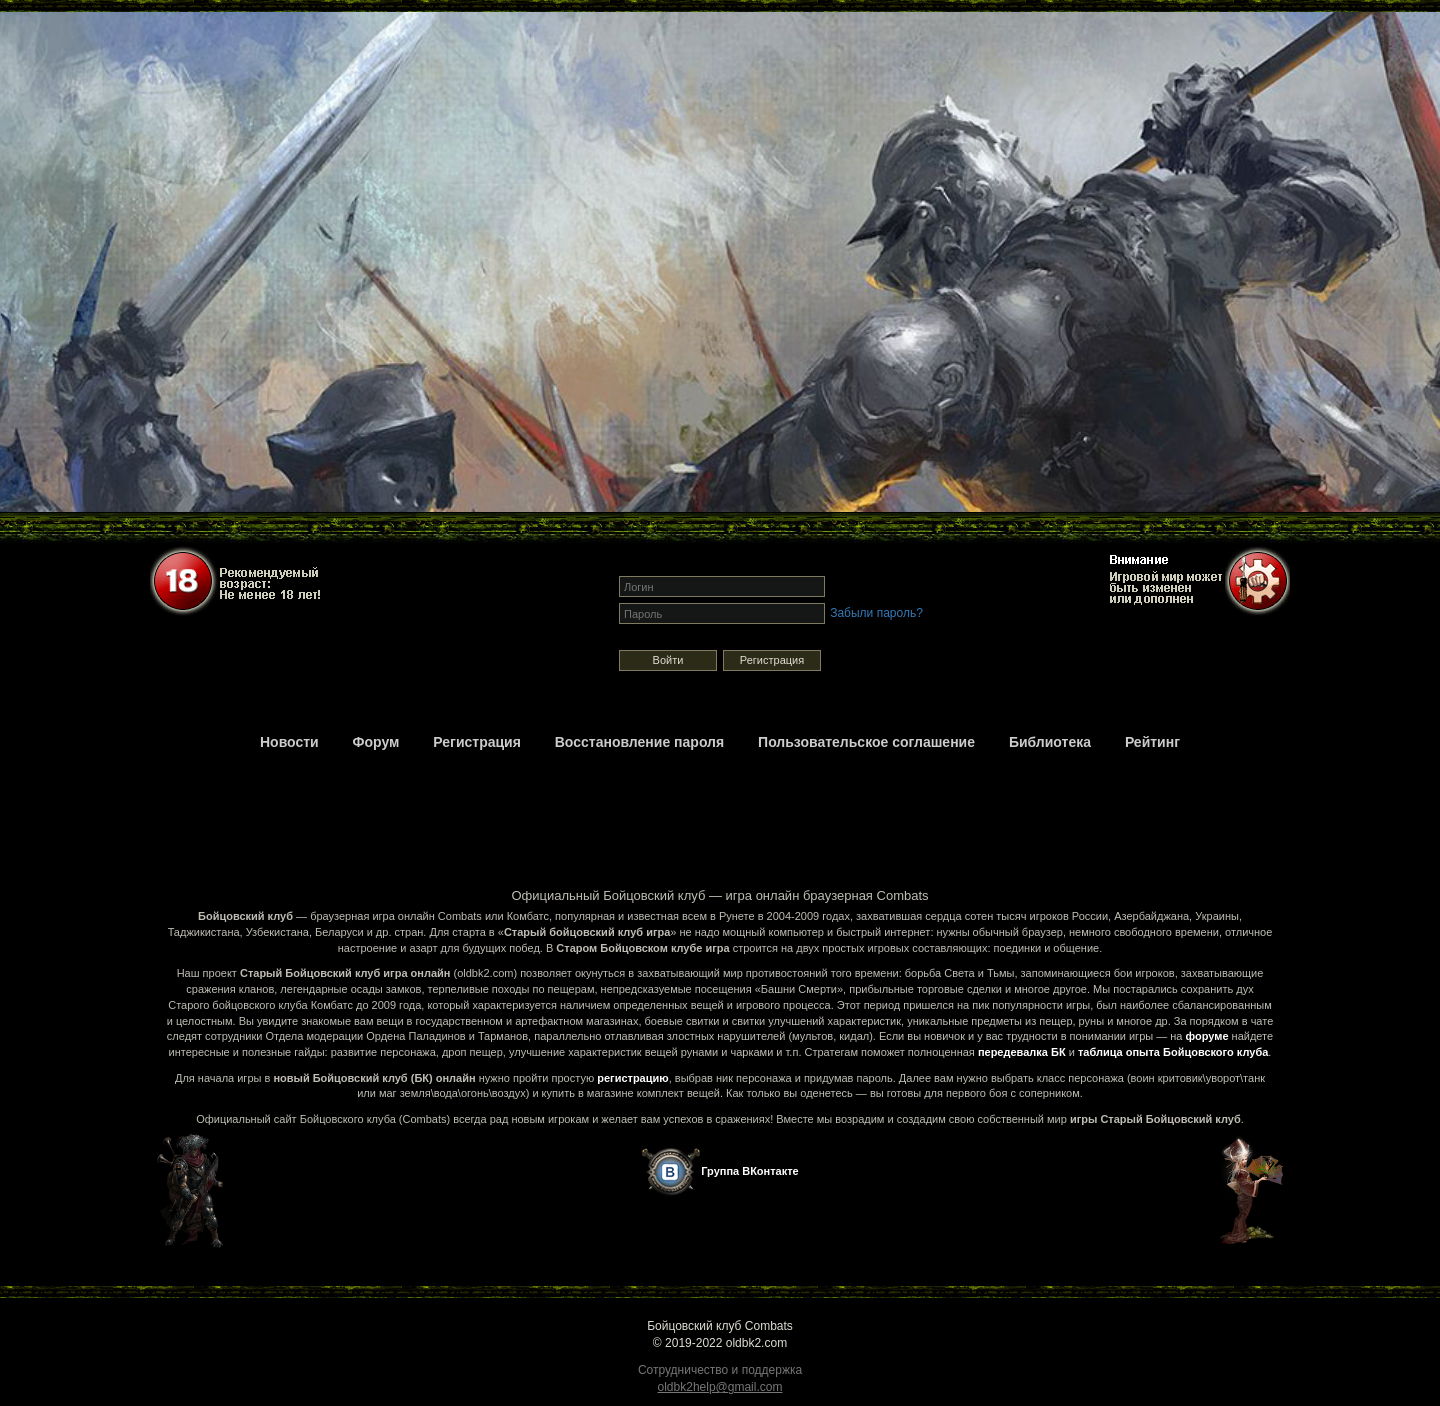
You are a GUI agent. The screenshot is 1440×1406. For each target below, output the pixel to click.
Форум (376, 742)
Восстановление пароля (639, 742)
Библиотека (1050, 742)
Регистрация (772, 660)
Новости (289, 742)
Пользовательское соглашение (866, 742)
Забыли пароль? (876, 613)
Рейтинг (1152, 742)
